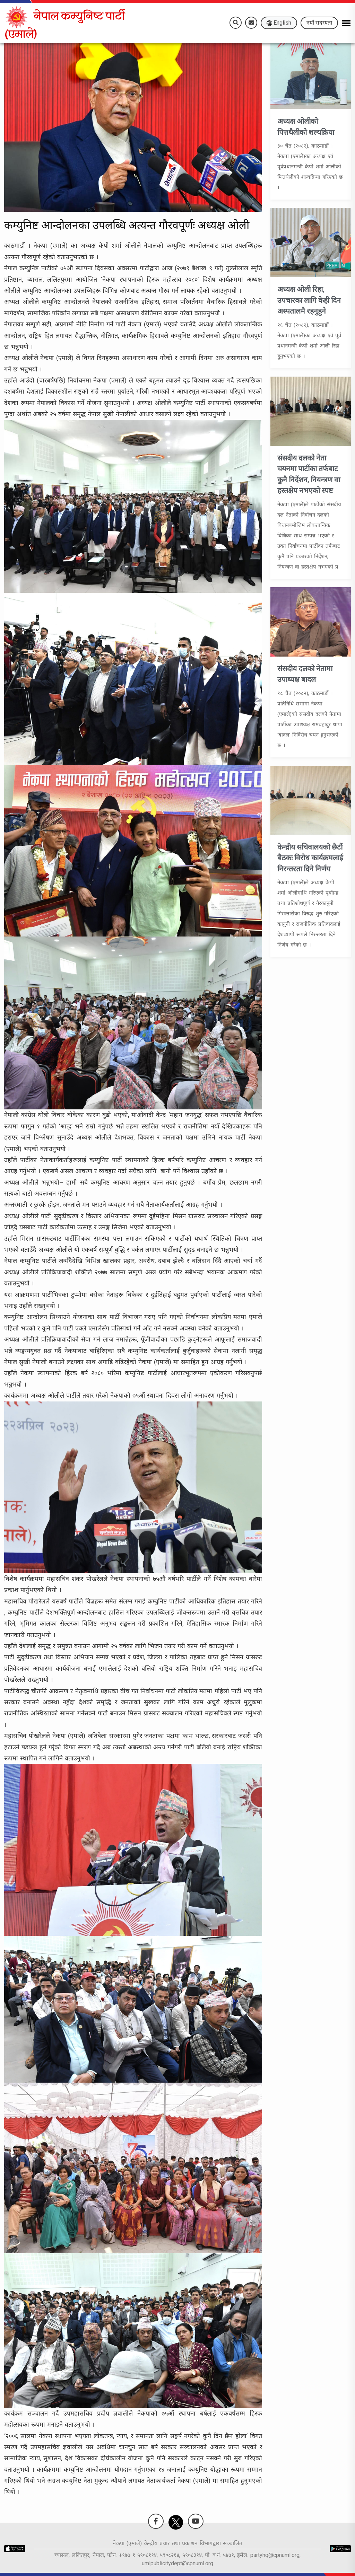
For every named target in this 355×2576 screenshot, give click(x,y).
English (279, 22)
